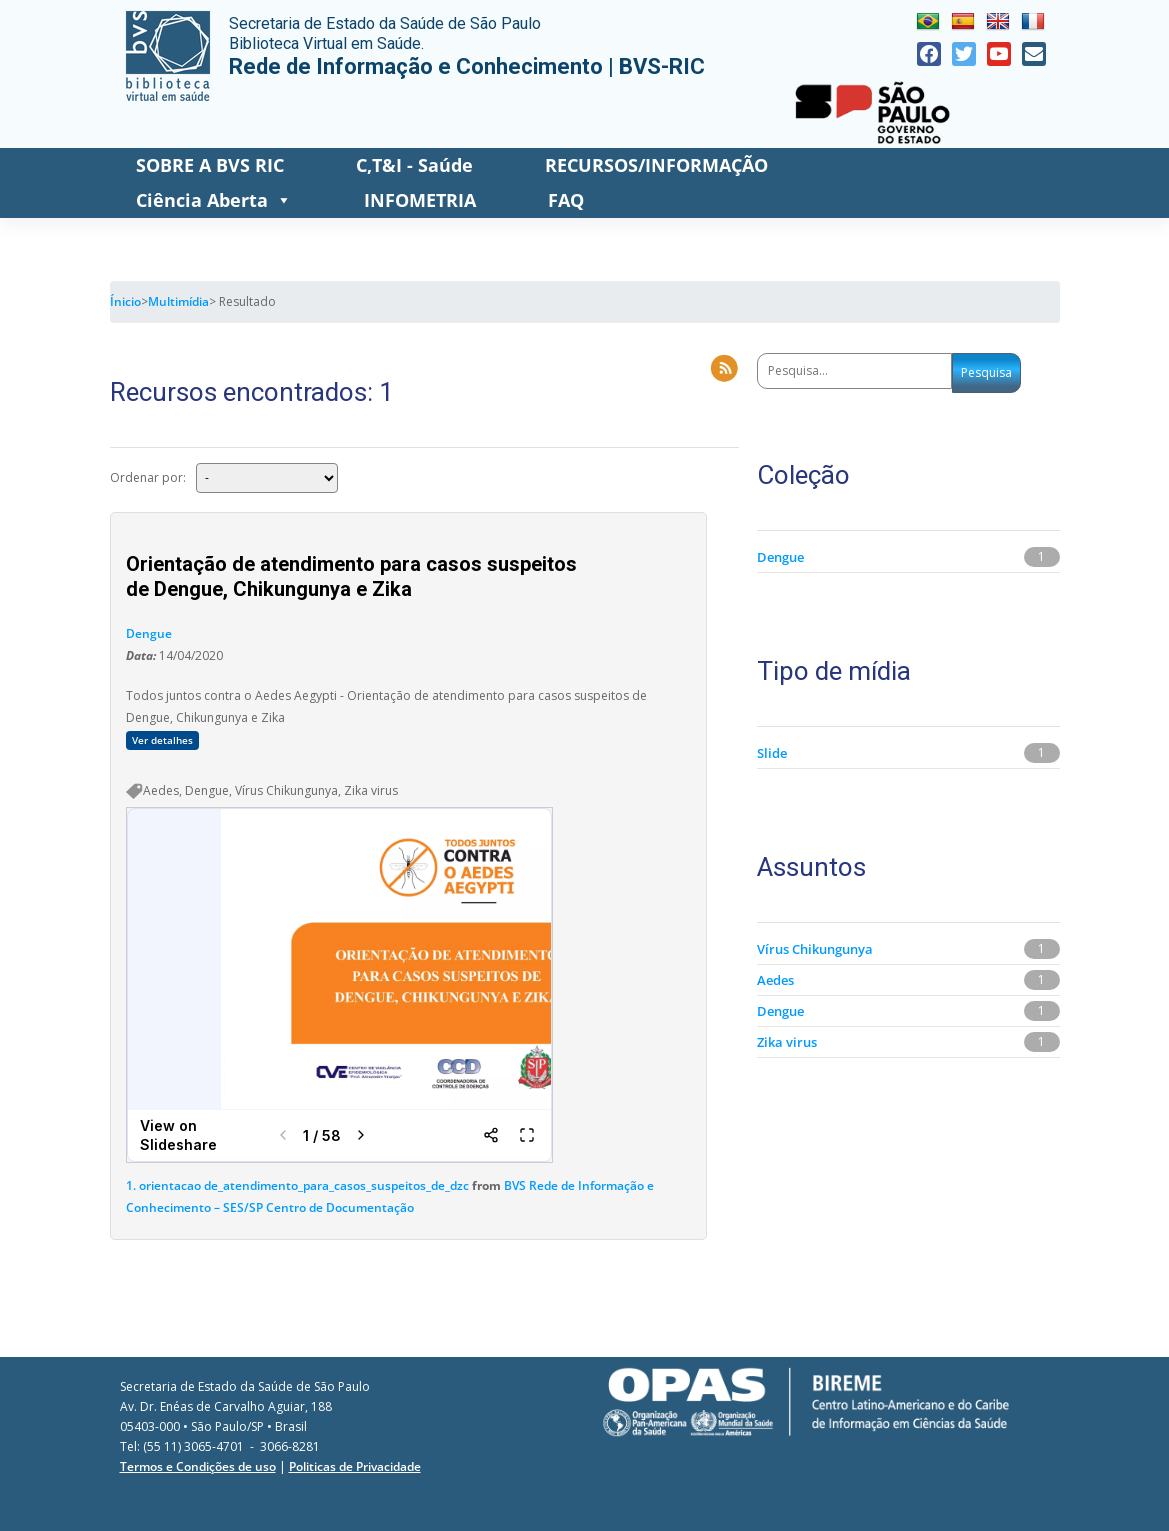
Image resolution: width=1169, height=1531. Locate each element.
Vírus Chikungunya (815, 949)
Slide (772, 753)
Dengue (149, 633)
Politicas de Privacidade (355, 1466)
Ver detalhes (162, 740)
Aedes (775, 980)
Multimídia (178, 301)
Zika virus (787, 1042)
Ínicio (125, 301)
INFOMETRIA (420, 200)
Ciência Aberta (214, 200)
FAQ (566, 200)
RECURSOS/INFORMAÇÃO (656, 165)
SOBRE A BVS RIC (210, 165)
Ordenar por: (148, 477)
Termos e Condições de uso (198, 1466)
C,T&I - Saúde (414, 165)
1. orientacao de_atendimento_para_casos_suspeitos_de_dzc (297, 1185)
